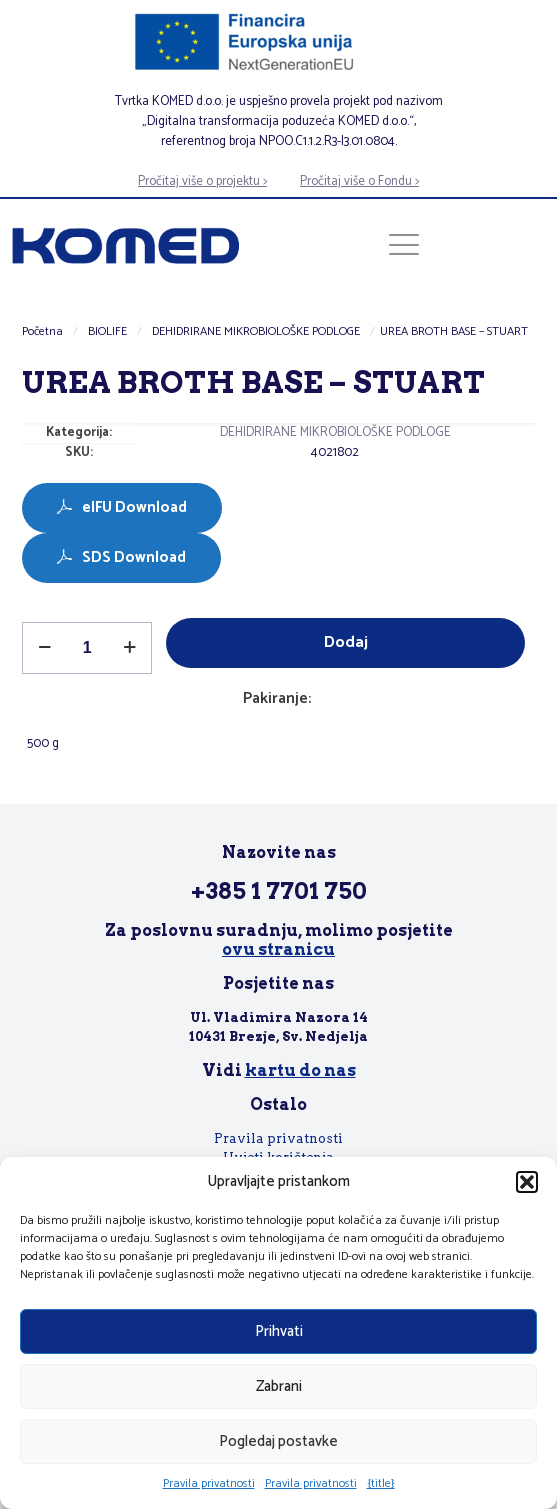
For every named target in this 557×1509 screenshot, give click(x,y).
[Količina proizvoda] (87, 648)
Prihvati (279, 1331)
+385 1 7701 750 (279, 891)
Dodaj (346, 642)
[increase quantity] (129, 648)
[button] (527, 1182)
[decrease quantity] (44, 648)
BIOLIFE (107, 331)
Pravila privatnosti (209, 1483)
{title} (381, 1483)
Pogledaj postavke (278, 1441)
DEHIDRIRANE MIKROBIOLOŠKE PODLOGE (256, 331)
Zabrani (279, 1386)
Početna (42, 331)
